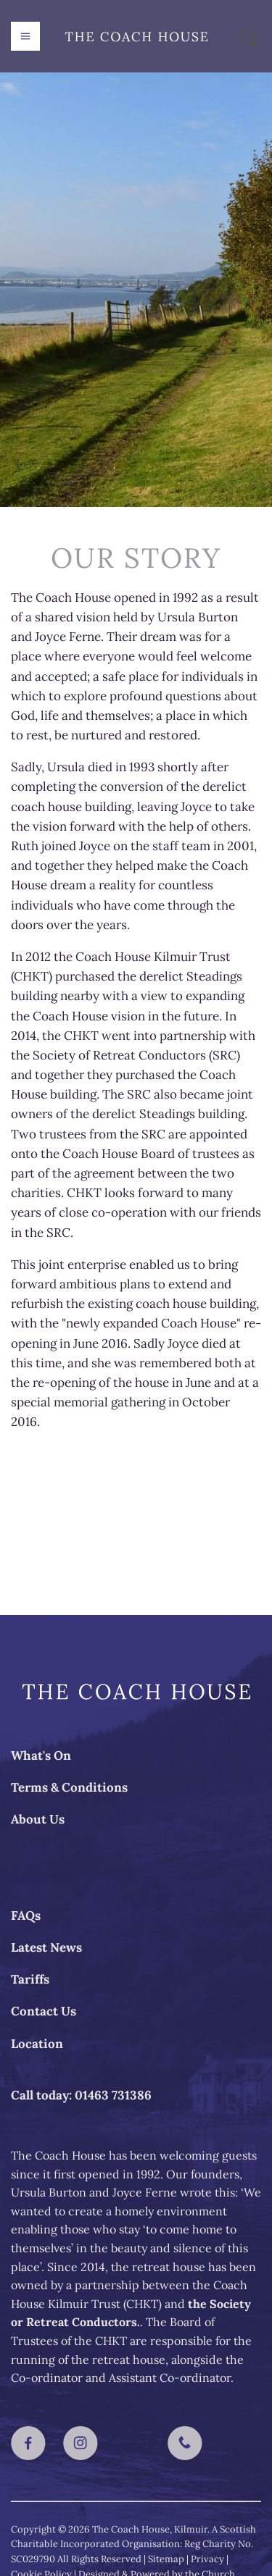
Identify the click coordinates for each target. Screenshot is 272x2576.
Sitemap (166, 2559)
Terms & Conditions (69, 1787)
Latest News (46, 1947)
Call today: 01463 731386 (81, 2095)
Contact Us (43, 2011)
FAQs (26, 1915)
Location (37, 2044)
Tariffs (30, 1979)
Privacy (207, 2559)
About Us (38, 1819)
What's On (41, 1755)
